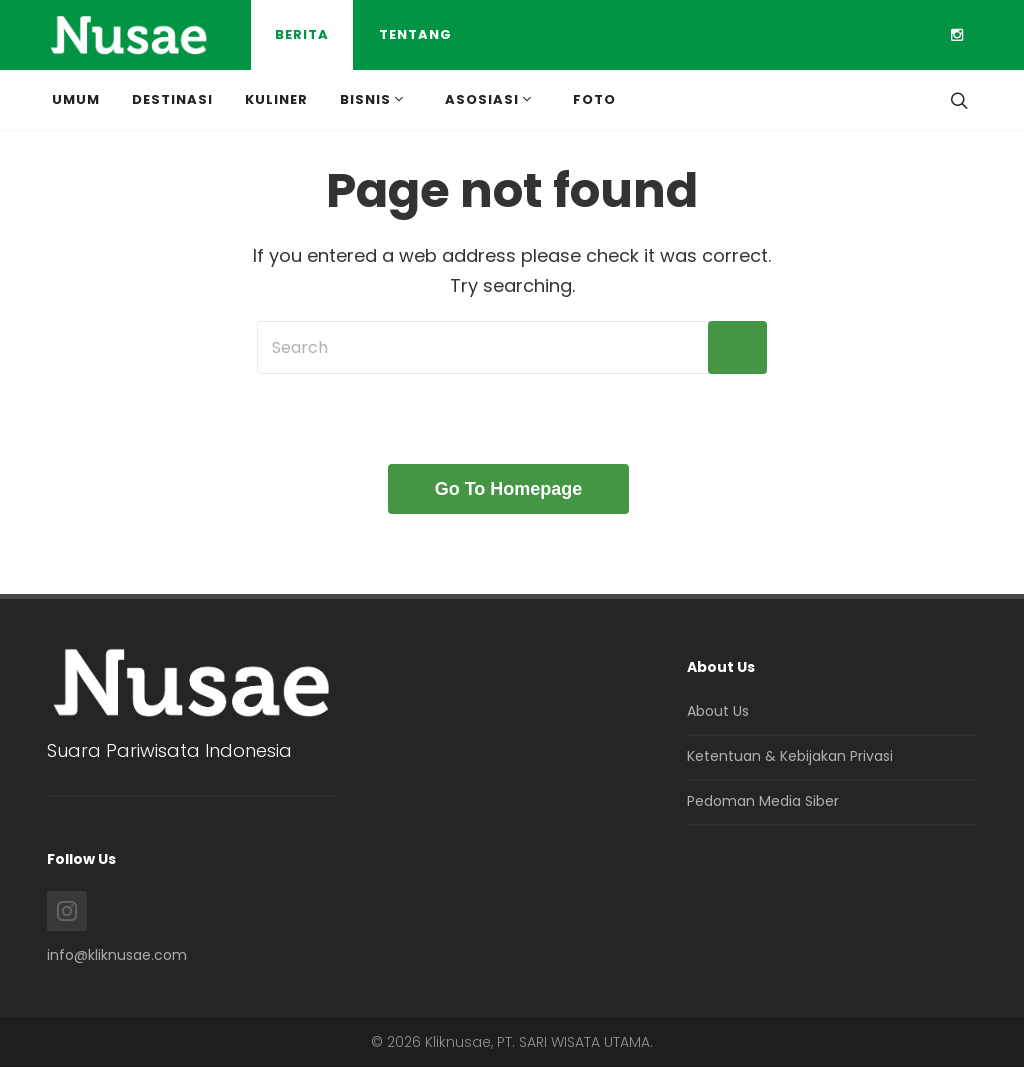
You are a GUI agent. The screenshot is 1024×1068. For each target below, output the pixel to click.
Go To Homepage (509, 489)
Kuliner (276, 99)
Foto (594, 99)
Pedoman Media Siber (763, 801)
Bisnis (373, 99)
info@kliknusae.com (117, 955)
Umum (76, 99)
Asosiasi (490, 99)
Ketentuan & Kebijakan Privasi (790, 756)
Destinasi (172, 99)
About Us (718, 711)
